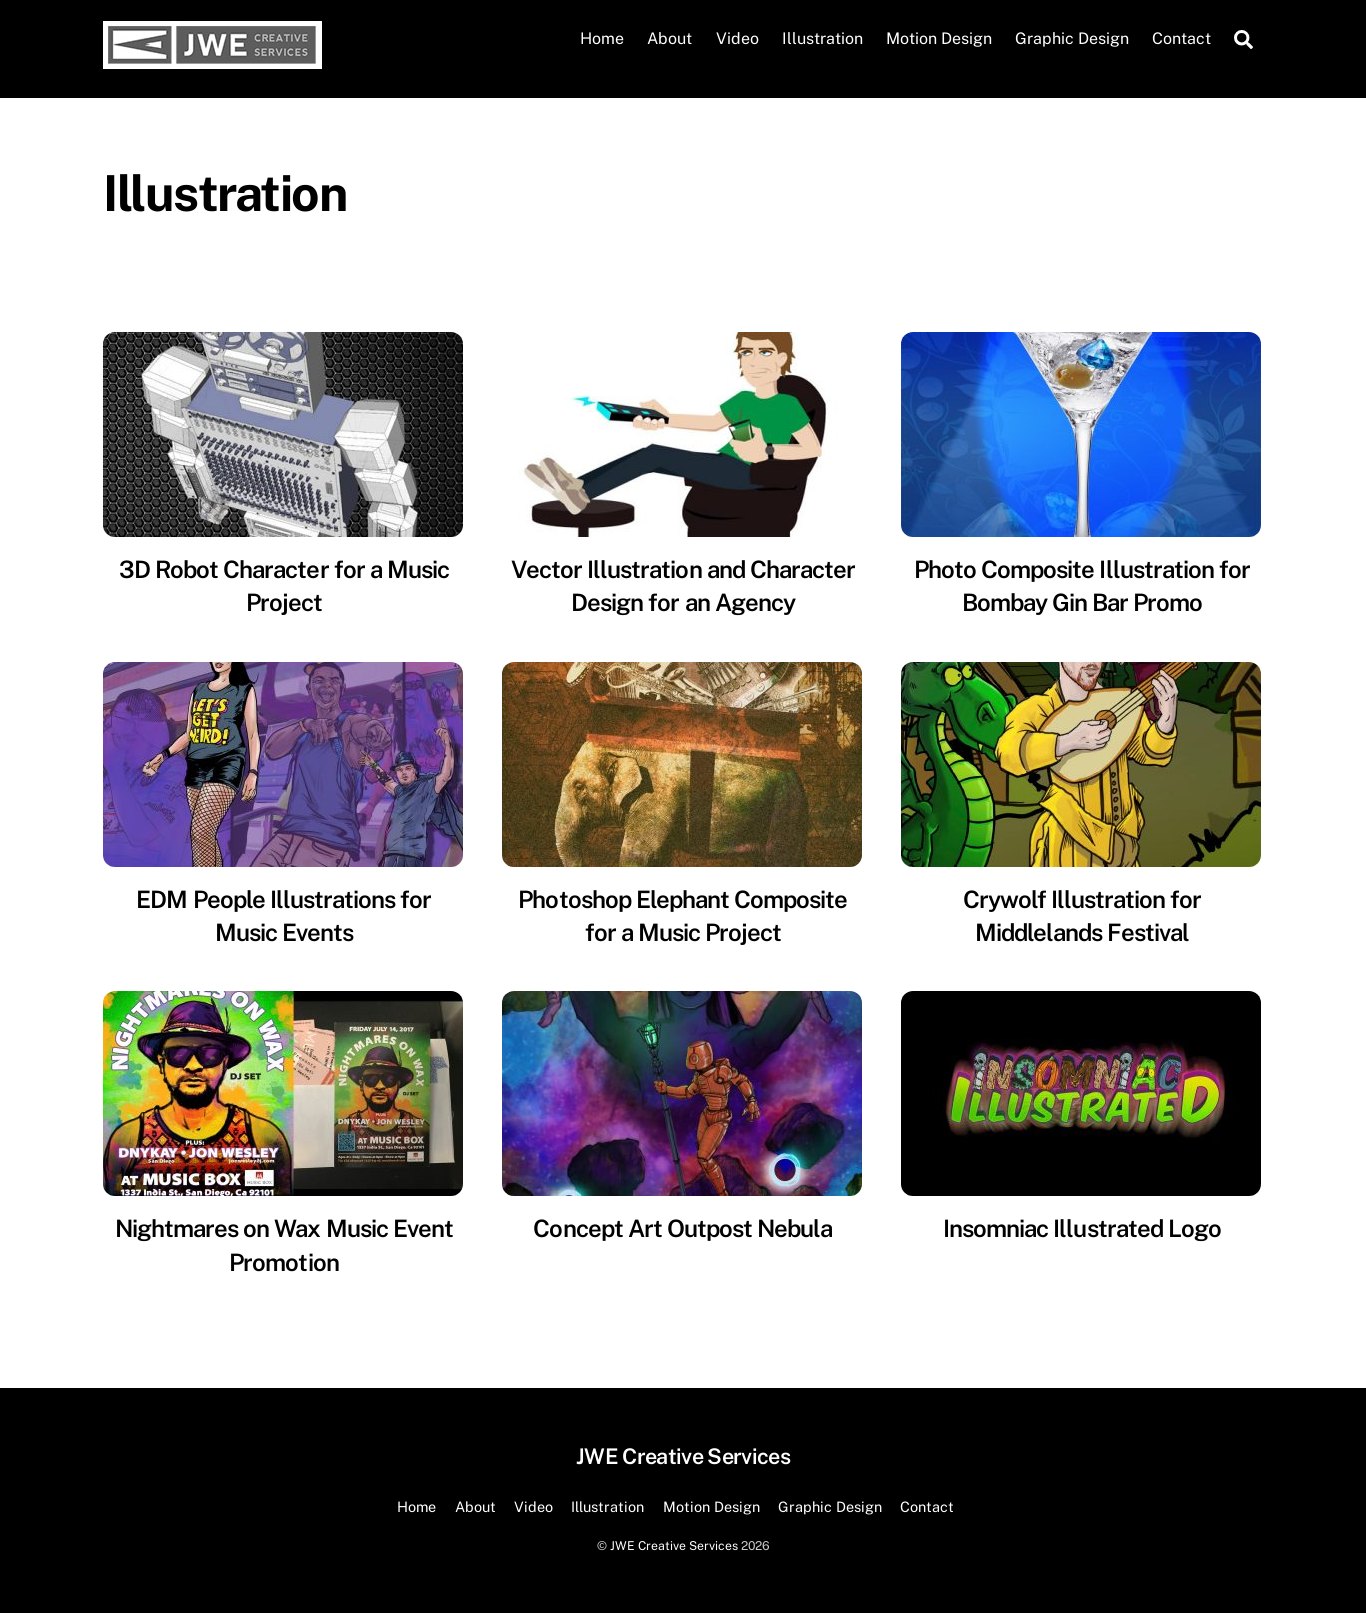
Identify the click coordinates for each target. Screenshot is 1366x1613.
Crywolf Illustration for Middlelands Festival (1082, 916)
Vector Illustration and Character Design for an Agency (683, 586)
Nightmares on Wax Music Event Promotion (284, 1245)
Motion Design (939, 38)
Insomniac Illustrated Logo (1082, 1228)
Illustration (822, 38)
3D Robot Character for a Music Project (284, 586)
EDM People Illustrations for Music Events (283, 916)
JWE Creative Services (674, 1545)
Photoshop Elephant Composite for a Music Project (682, 916)
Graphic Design (1072, 38)
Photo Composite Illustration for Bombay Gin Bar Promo (1082, 586)
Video (737, 38)
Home (602, 38)
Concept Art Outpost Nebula (682, 1228)
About (669, 38)
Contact (1181, 38)
